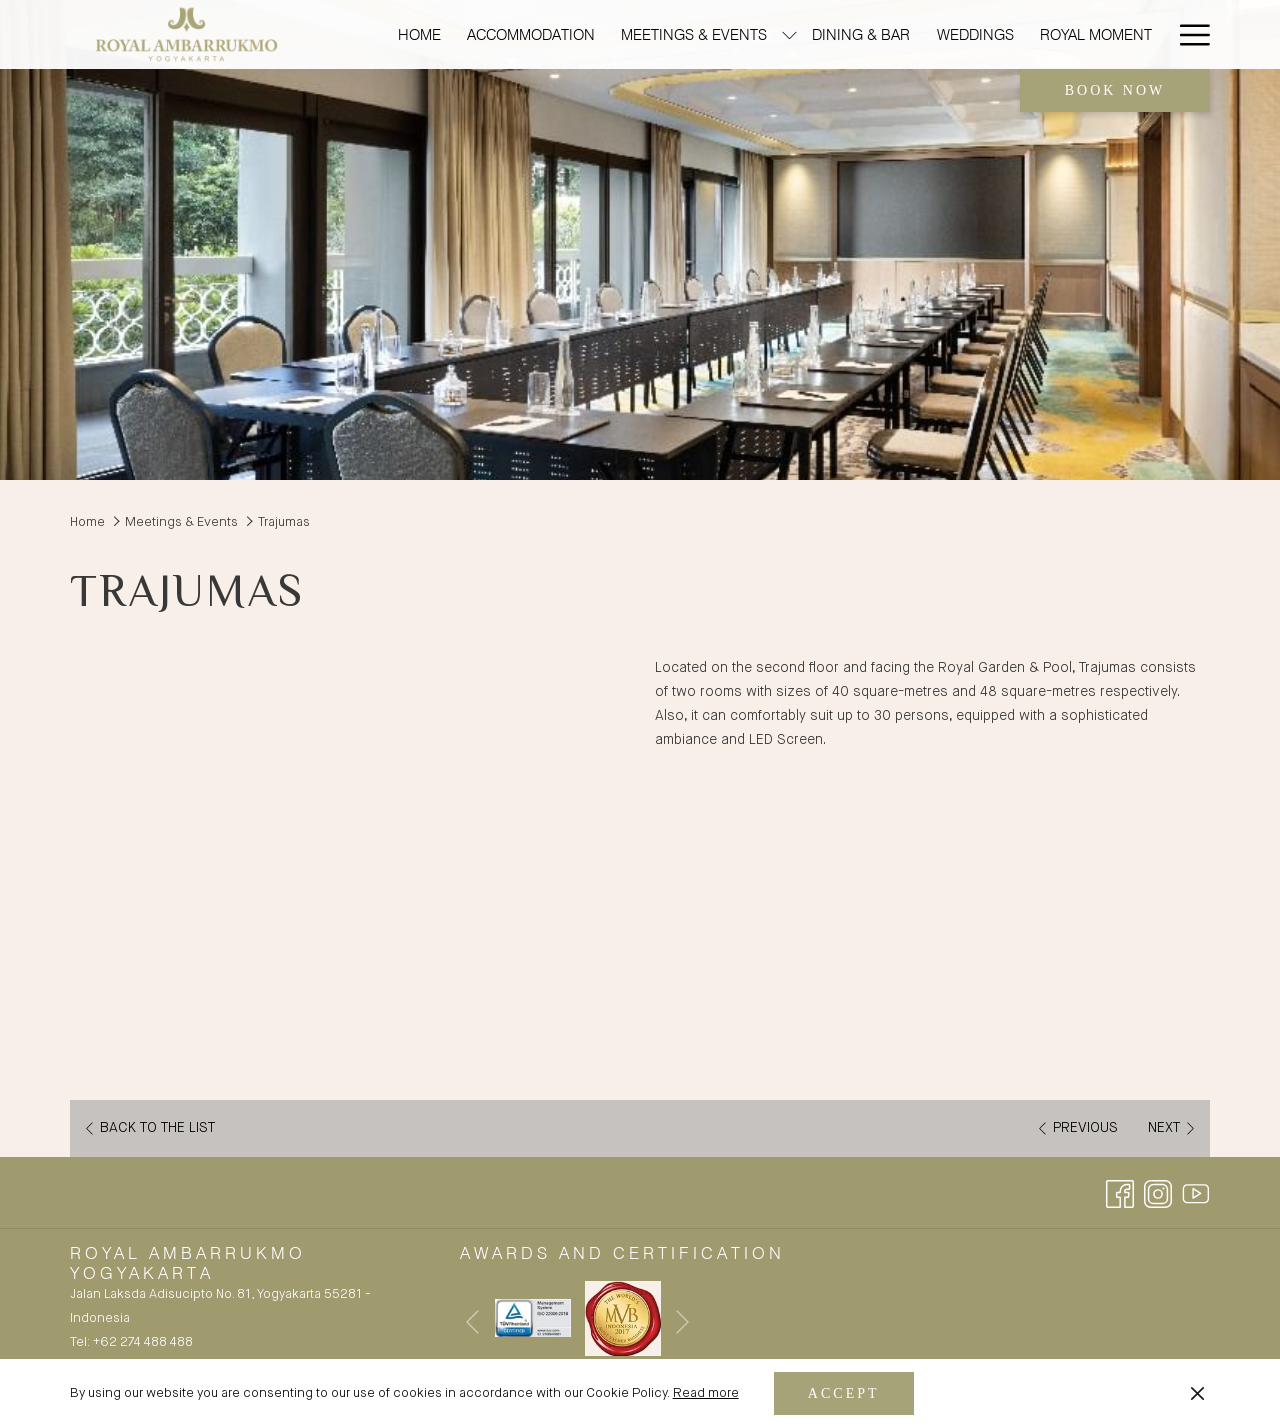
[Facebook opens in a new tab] (1120, 1193)
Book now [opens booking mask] (1115, 90)
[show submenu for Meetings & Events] (789, 34)
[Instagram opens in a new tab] (1158, 1193)
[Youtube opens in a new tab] (1196, 1193)
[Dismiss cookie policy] (1197, 1394)
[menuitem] (419, 34)
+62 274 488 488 (143, 1342)
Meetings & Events (181, 522)
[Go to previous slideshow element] (472, 1322)
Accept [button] (844, 1393)
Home (87, 522)
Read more (706, 1393)
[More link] (1187, 34)
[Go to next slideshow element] (682, 1322)
